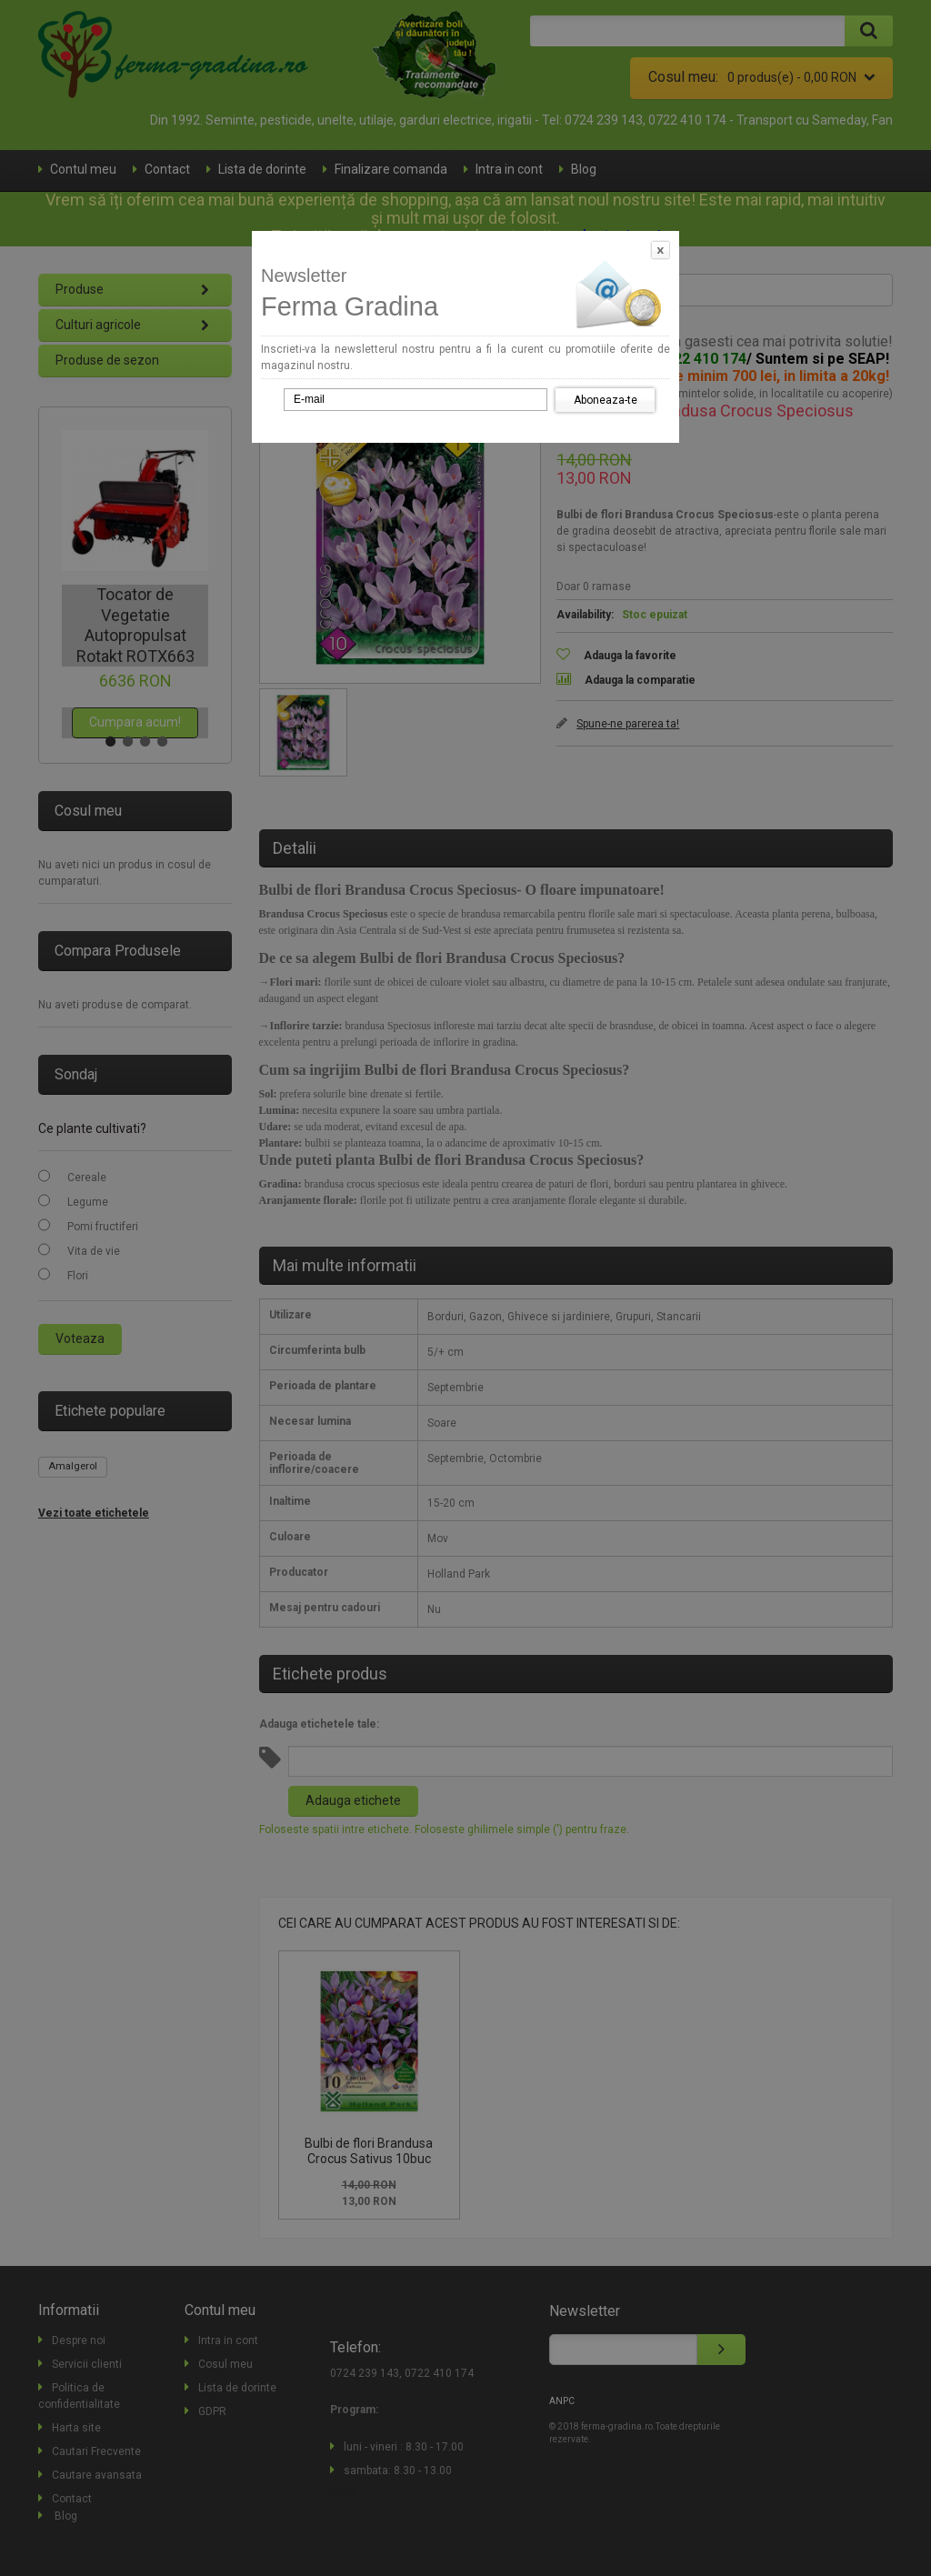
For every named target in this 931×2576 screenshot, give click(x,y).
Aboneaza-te (605, 400)
